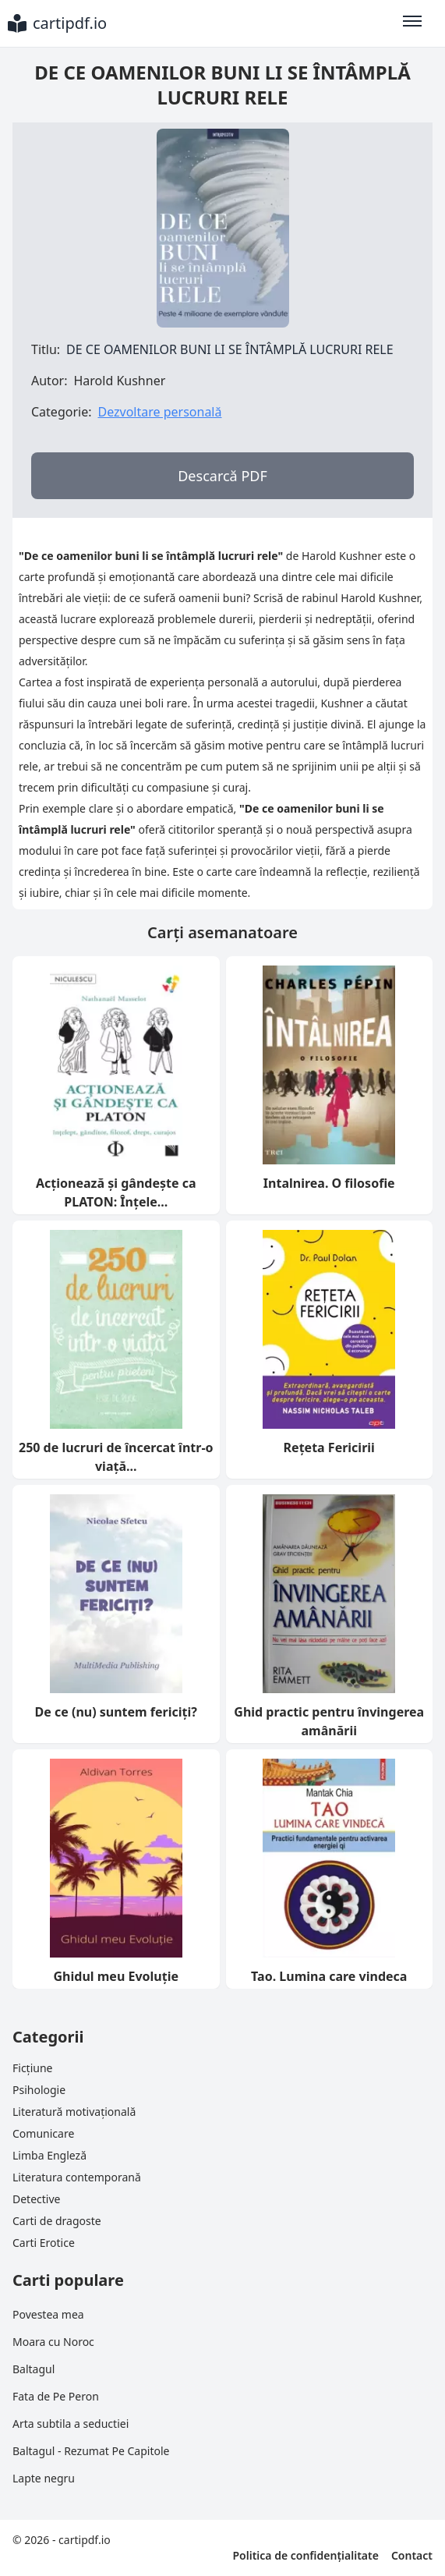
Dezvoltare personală (159, 411)
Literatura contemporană (76, 2177)
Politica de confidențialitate (305, 2555)
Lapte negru (43, 2478)
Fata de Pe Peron (55, 2396)
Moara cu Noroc (53, 2341)
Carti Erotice (43, 2242)
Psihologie (38, 2089)
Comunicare (43, 2133)
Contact (412, 2555)
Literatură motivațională (74, 2111)
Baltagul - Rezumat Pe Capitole (90, 2450)
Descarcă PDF (222, 475)
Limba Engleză (49, 2155)
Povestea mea (48, 2314)
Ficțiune (32, 2067)
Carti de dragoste (56, 2220)
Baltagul (33, 2369)
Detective (36, 2199)
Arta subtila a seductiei (70, 2423)
